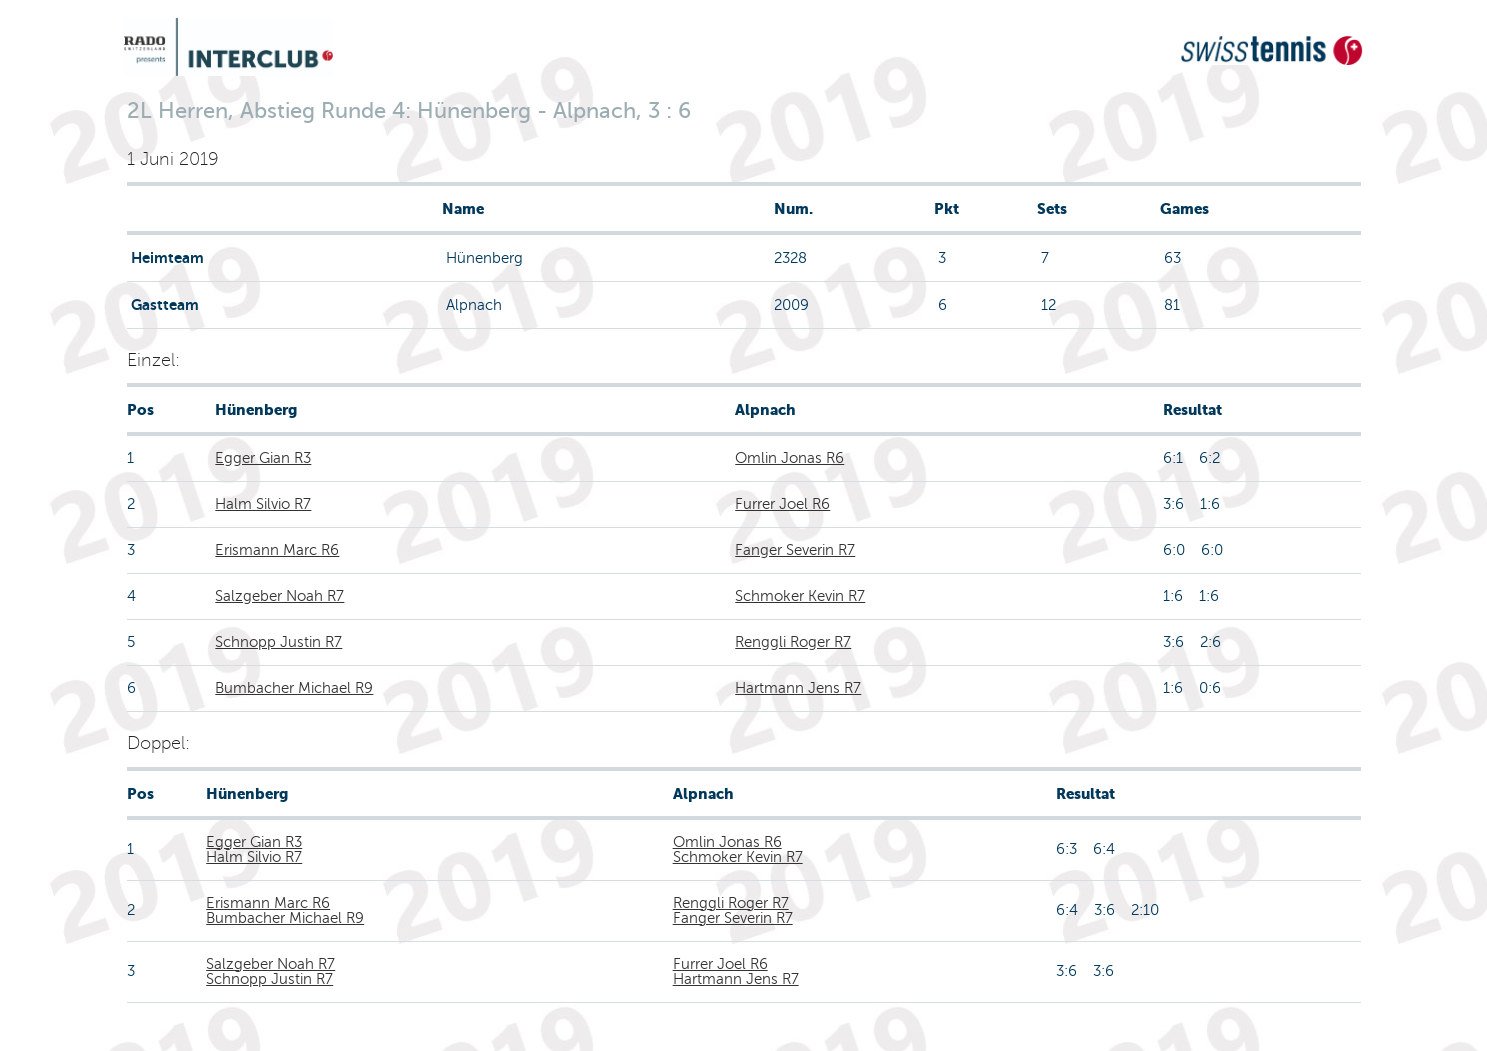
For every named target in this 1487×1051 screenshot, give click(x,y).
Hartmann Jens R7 (798, 688)
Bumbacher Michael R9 (294, 688)
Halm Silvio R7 (263, 504)
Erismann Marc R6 (277, 550)
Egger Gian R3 (263, 458)
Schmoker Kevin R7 (800, 596)
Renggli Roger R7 (793, 642)
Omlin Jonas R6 (789, 458)
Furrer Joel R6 (782, 504)
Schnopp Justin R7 (278, 642)
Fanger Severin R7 (795, 550)
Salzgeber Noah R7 (279, 596)
